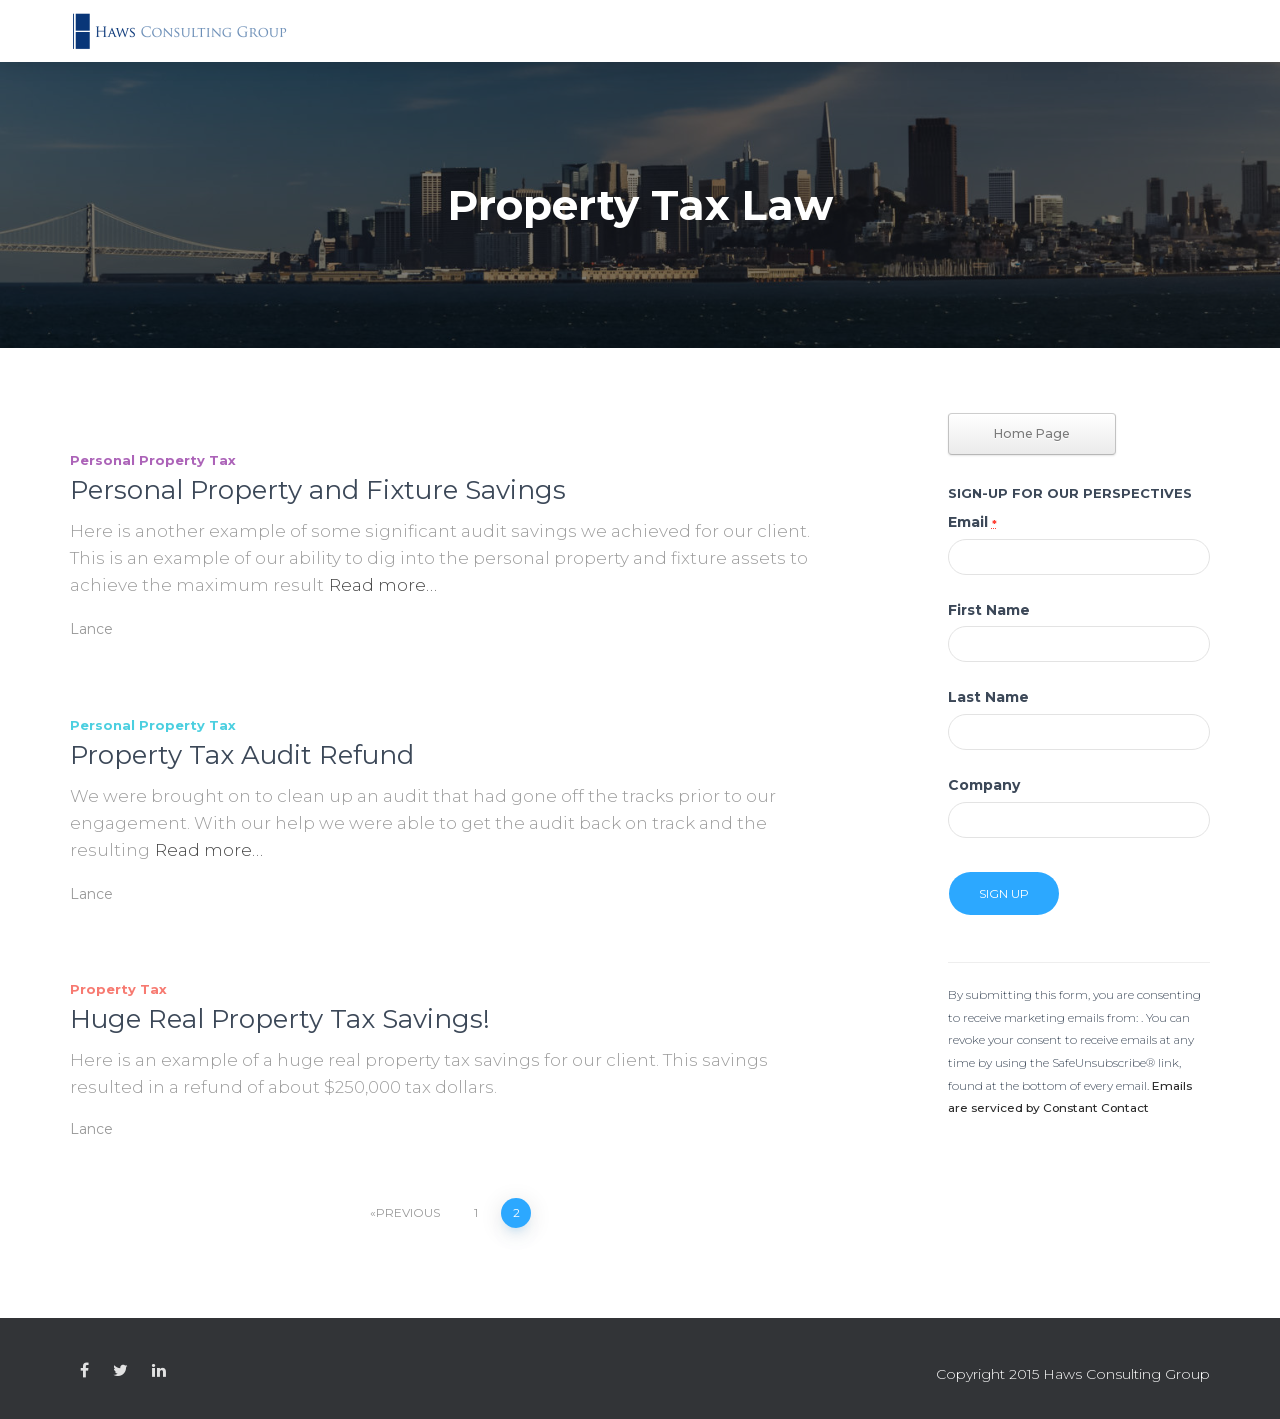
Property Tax (118, 989)
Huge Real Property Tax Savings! (280, 1019)
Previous (408, 1212)
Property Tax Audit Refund (242, 755)
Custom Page (84, 1371)
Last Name (988, 697)
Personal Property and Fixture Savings (318, 490)
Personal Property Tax (153, 460)
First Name (989, 610)
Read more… (383, 585)
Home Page (1032, 433)
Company (984, 785)
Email (972, 522)
